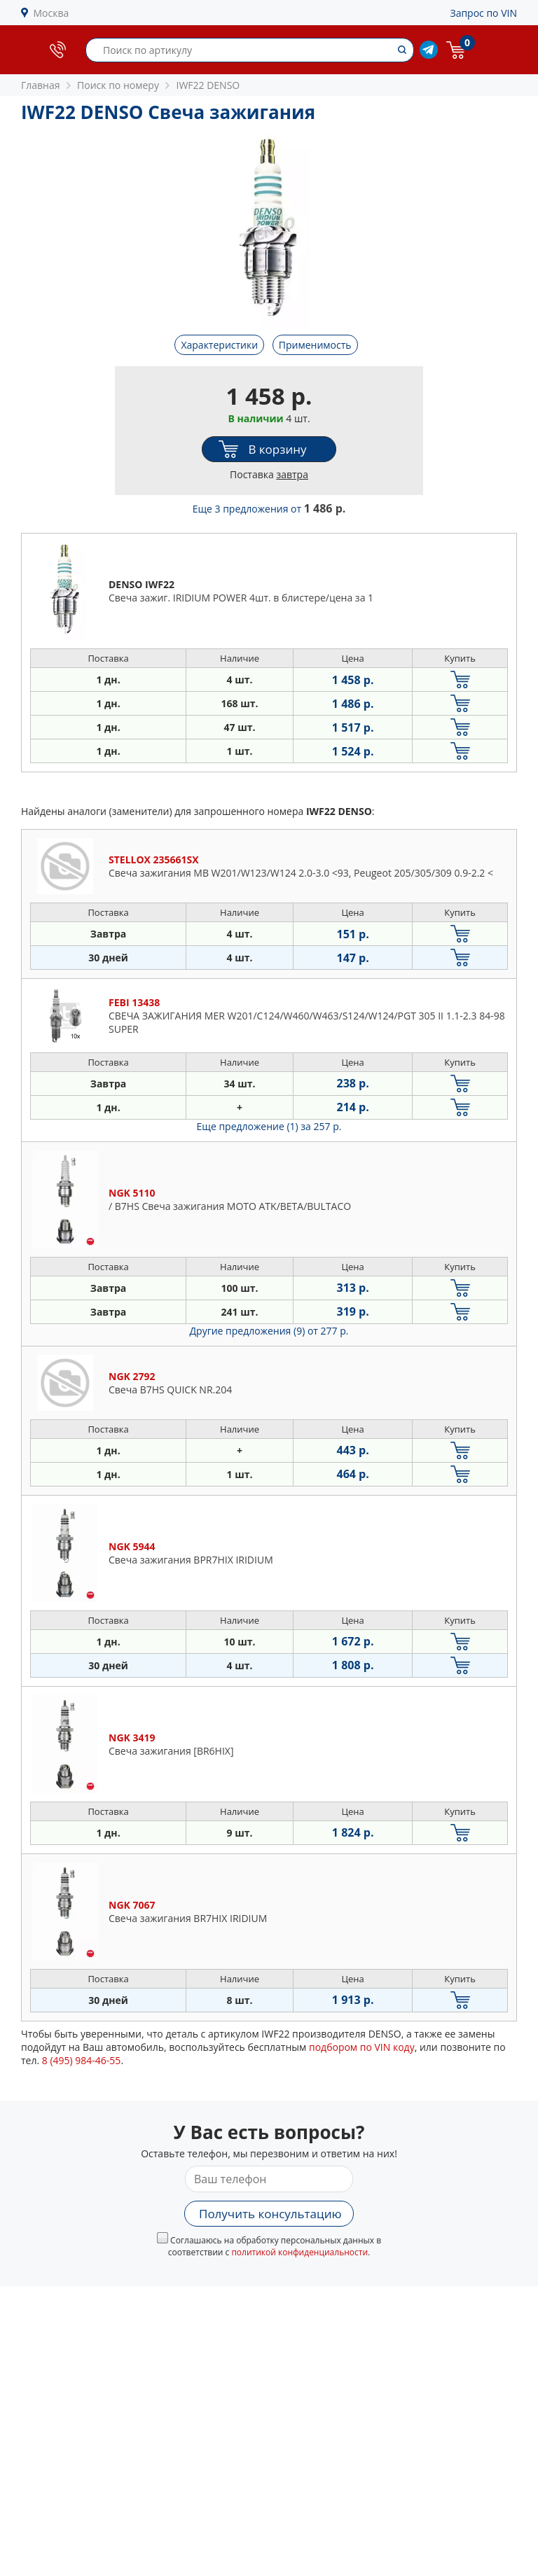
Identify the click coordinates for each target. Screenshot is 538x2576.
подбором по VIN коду (362, 2047)
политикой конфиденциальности (299, 2252)
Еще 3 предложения (269, 508)
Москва (51, 13)
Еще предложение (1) (269, 1126)
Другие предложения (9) (269, 1330)
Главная (40, 85)
